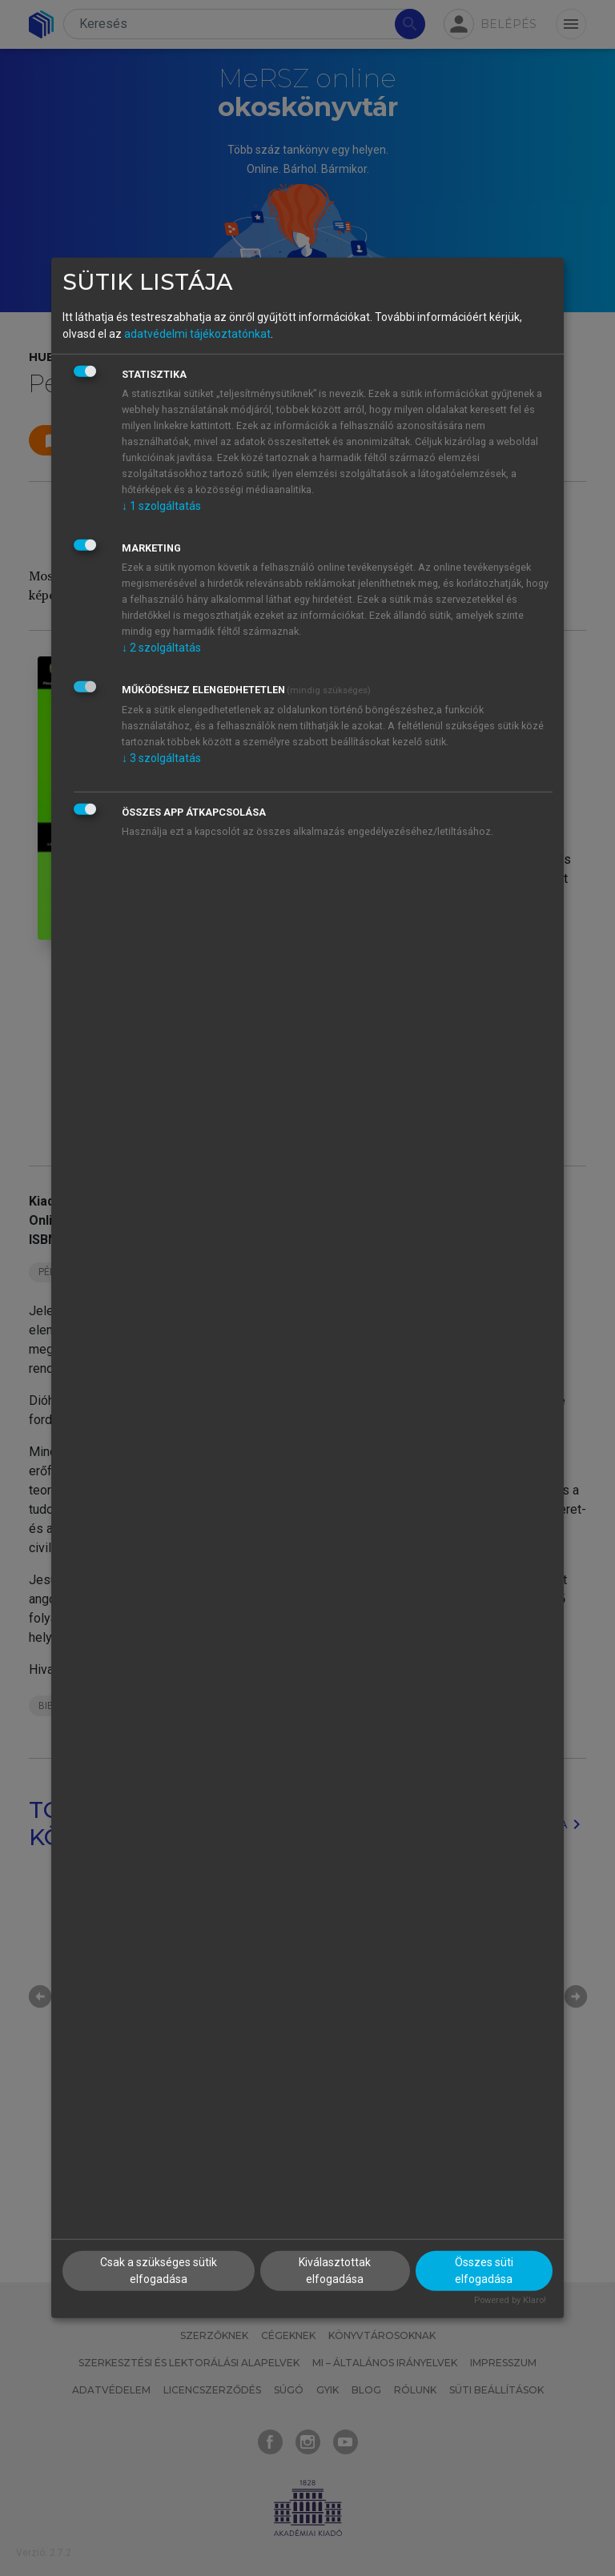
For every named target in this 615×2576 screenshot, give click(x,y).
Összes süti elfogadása (484, 2270)
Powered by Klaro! (510, 2299)
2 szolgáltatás (161, 646)
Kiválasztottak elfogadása (335, 2270)
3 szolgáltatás (161, 757)
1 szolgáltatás (161, 505)
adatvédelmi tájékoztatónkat (197, 333)
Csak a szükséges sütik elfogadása (158, 2270)
